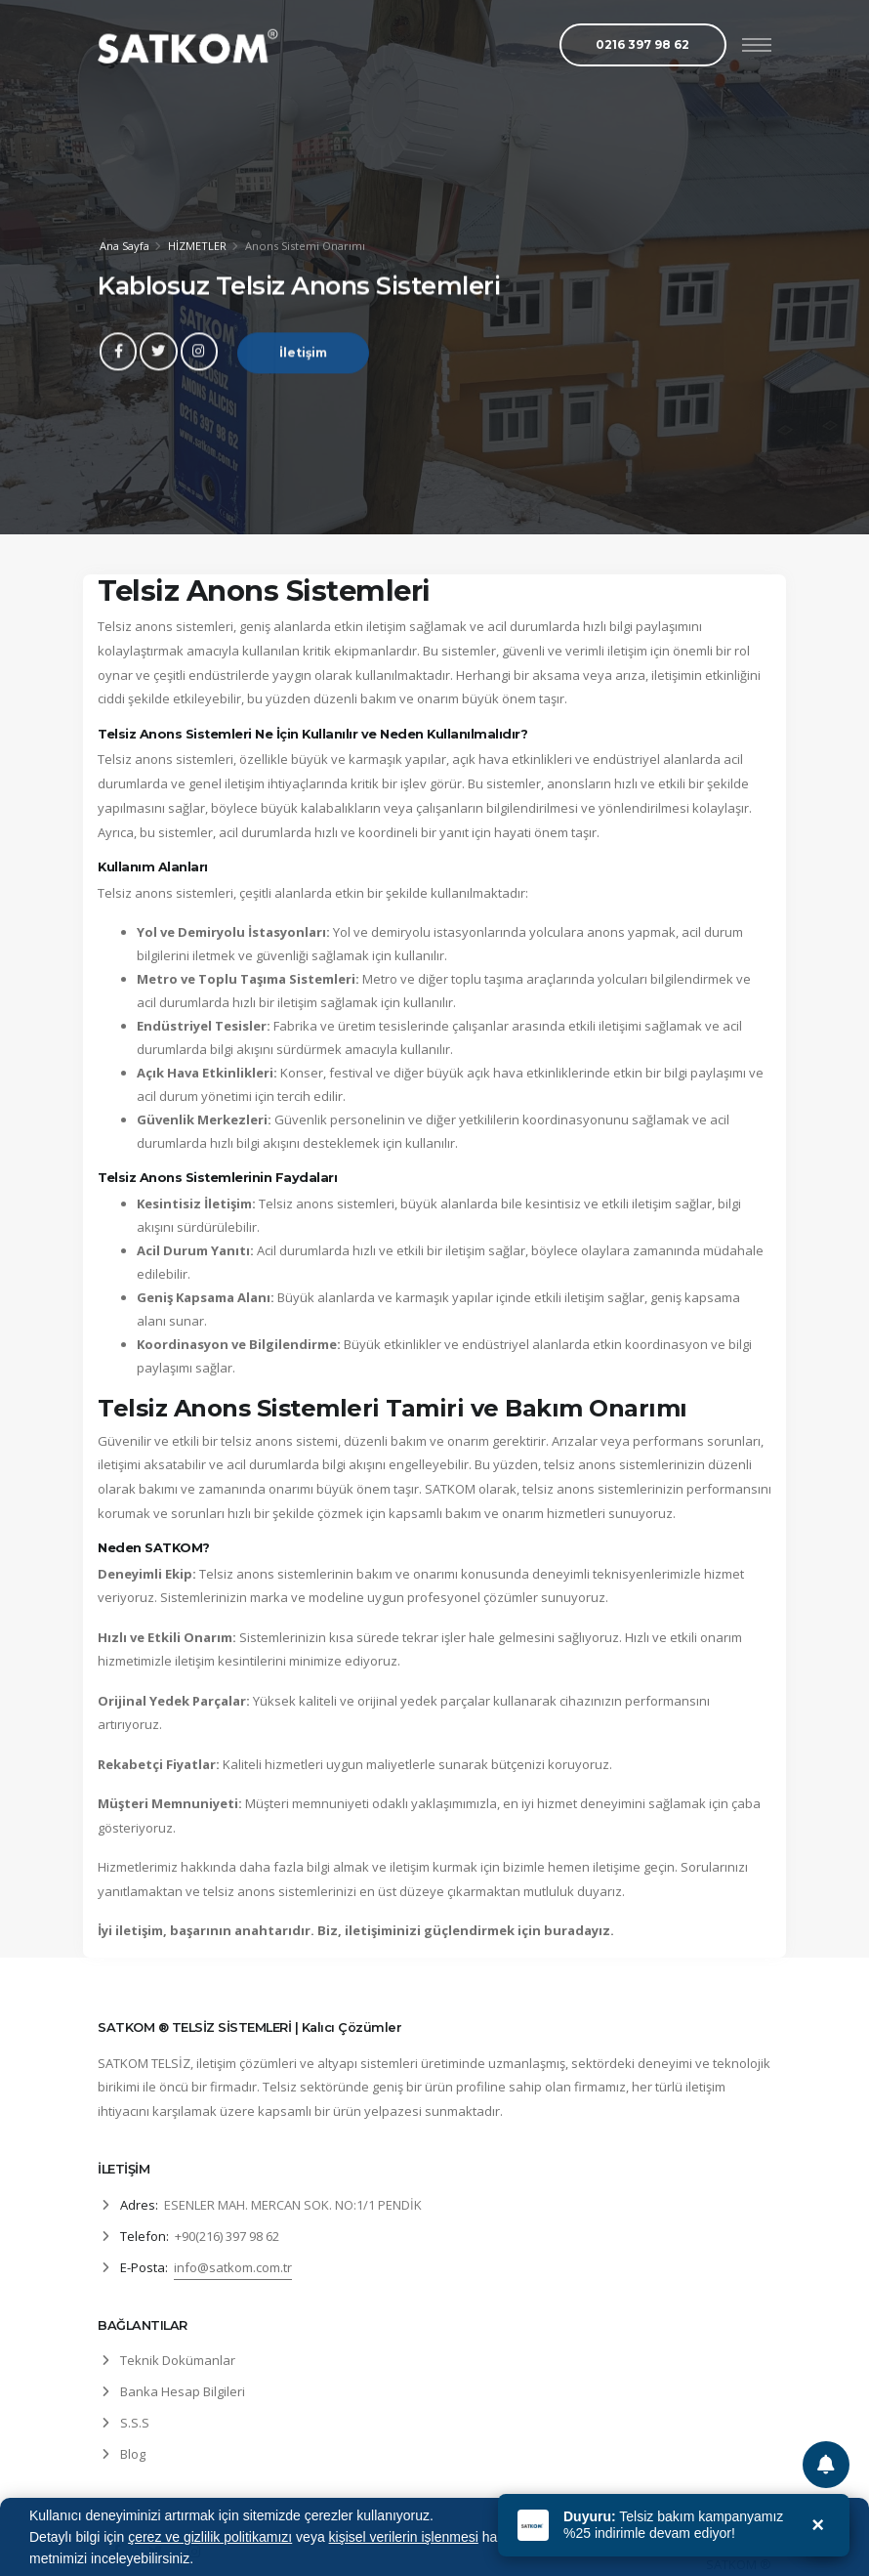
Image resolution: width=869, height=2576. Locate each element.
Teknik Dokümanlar (177, 2360)
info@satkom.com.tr (233, 2267)
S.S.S (134, 2422)
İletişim (303, 362)
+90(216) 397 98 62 (227, 2236)
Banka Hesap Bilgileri (182, 2391)
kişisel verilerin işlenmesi (403, 2537)
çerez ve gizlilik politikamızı (210, 2537)
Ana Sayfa (124, 246)
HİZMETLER (197, 246)
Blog (132, 2454)
